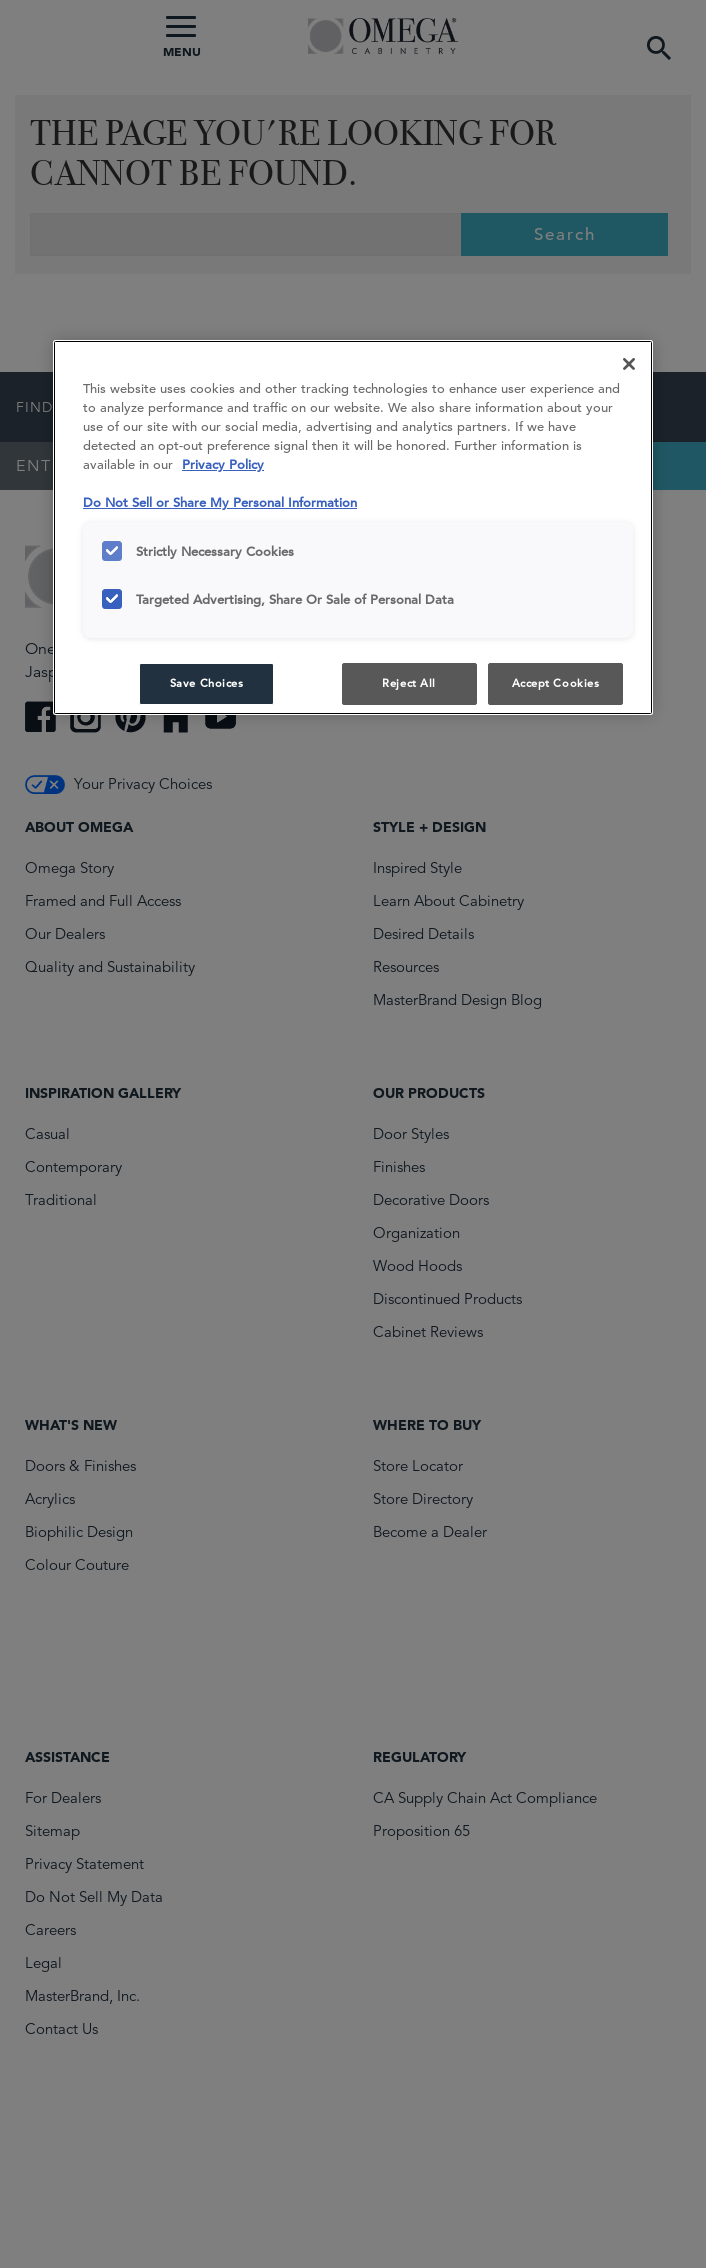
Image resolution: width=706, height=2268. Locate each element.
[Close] (629, 364)
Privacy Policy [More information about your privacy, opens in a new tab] (223, 464)
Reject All (409, 683)
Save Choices (207, 683)
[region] (353, 527)
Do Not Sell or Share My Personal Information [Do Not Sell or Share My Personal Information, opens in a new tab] (220, 502)
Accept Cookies (556, 683)
